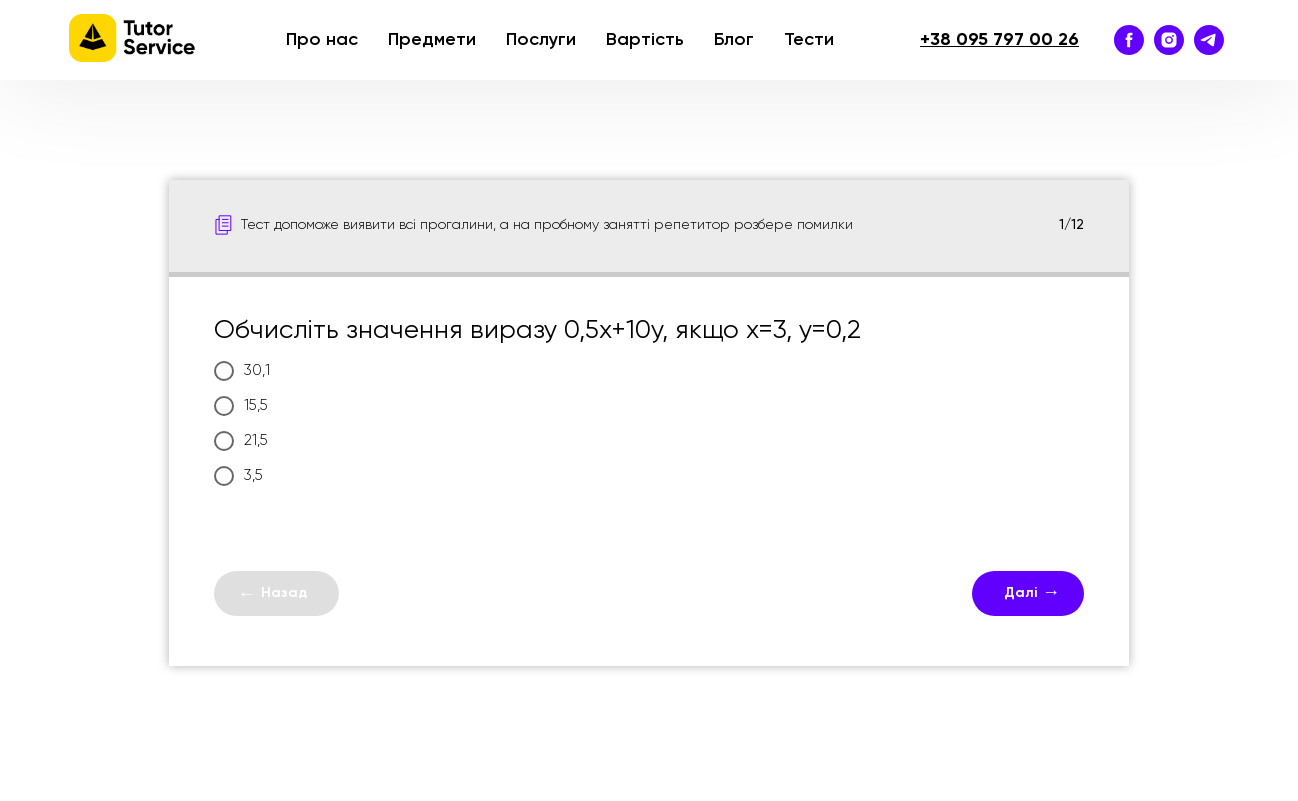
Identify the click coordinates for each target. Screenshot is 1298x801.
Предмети (432, 40)
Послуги (541, 40)
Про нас (322, 40)
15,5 (241, 406)
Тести (809, 40)
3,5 (238, 476)
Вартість (645, 40)
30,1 (242, 371)
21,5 (241, 441)
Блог (734, 40)
